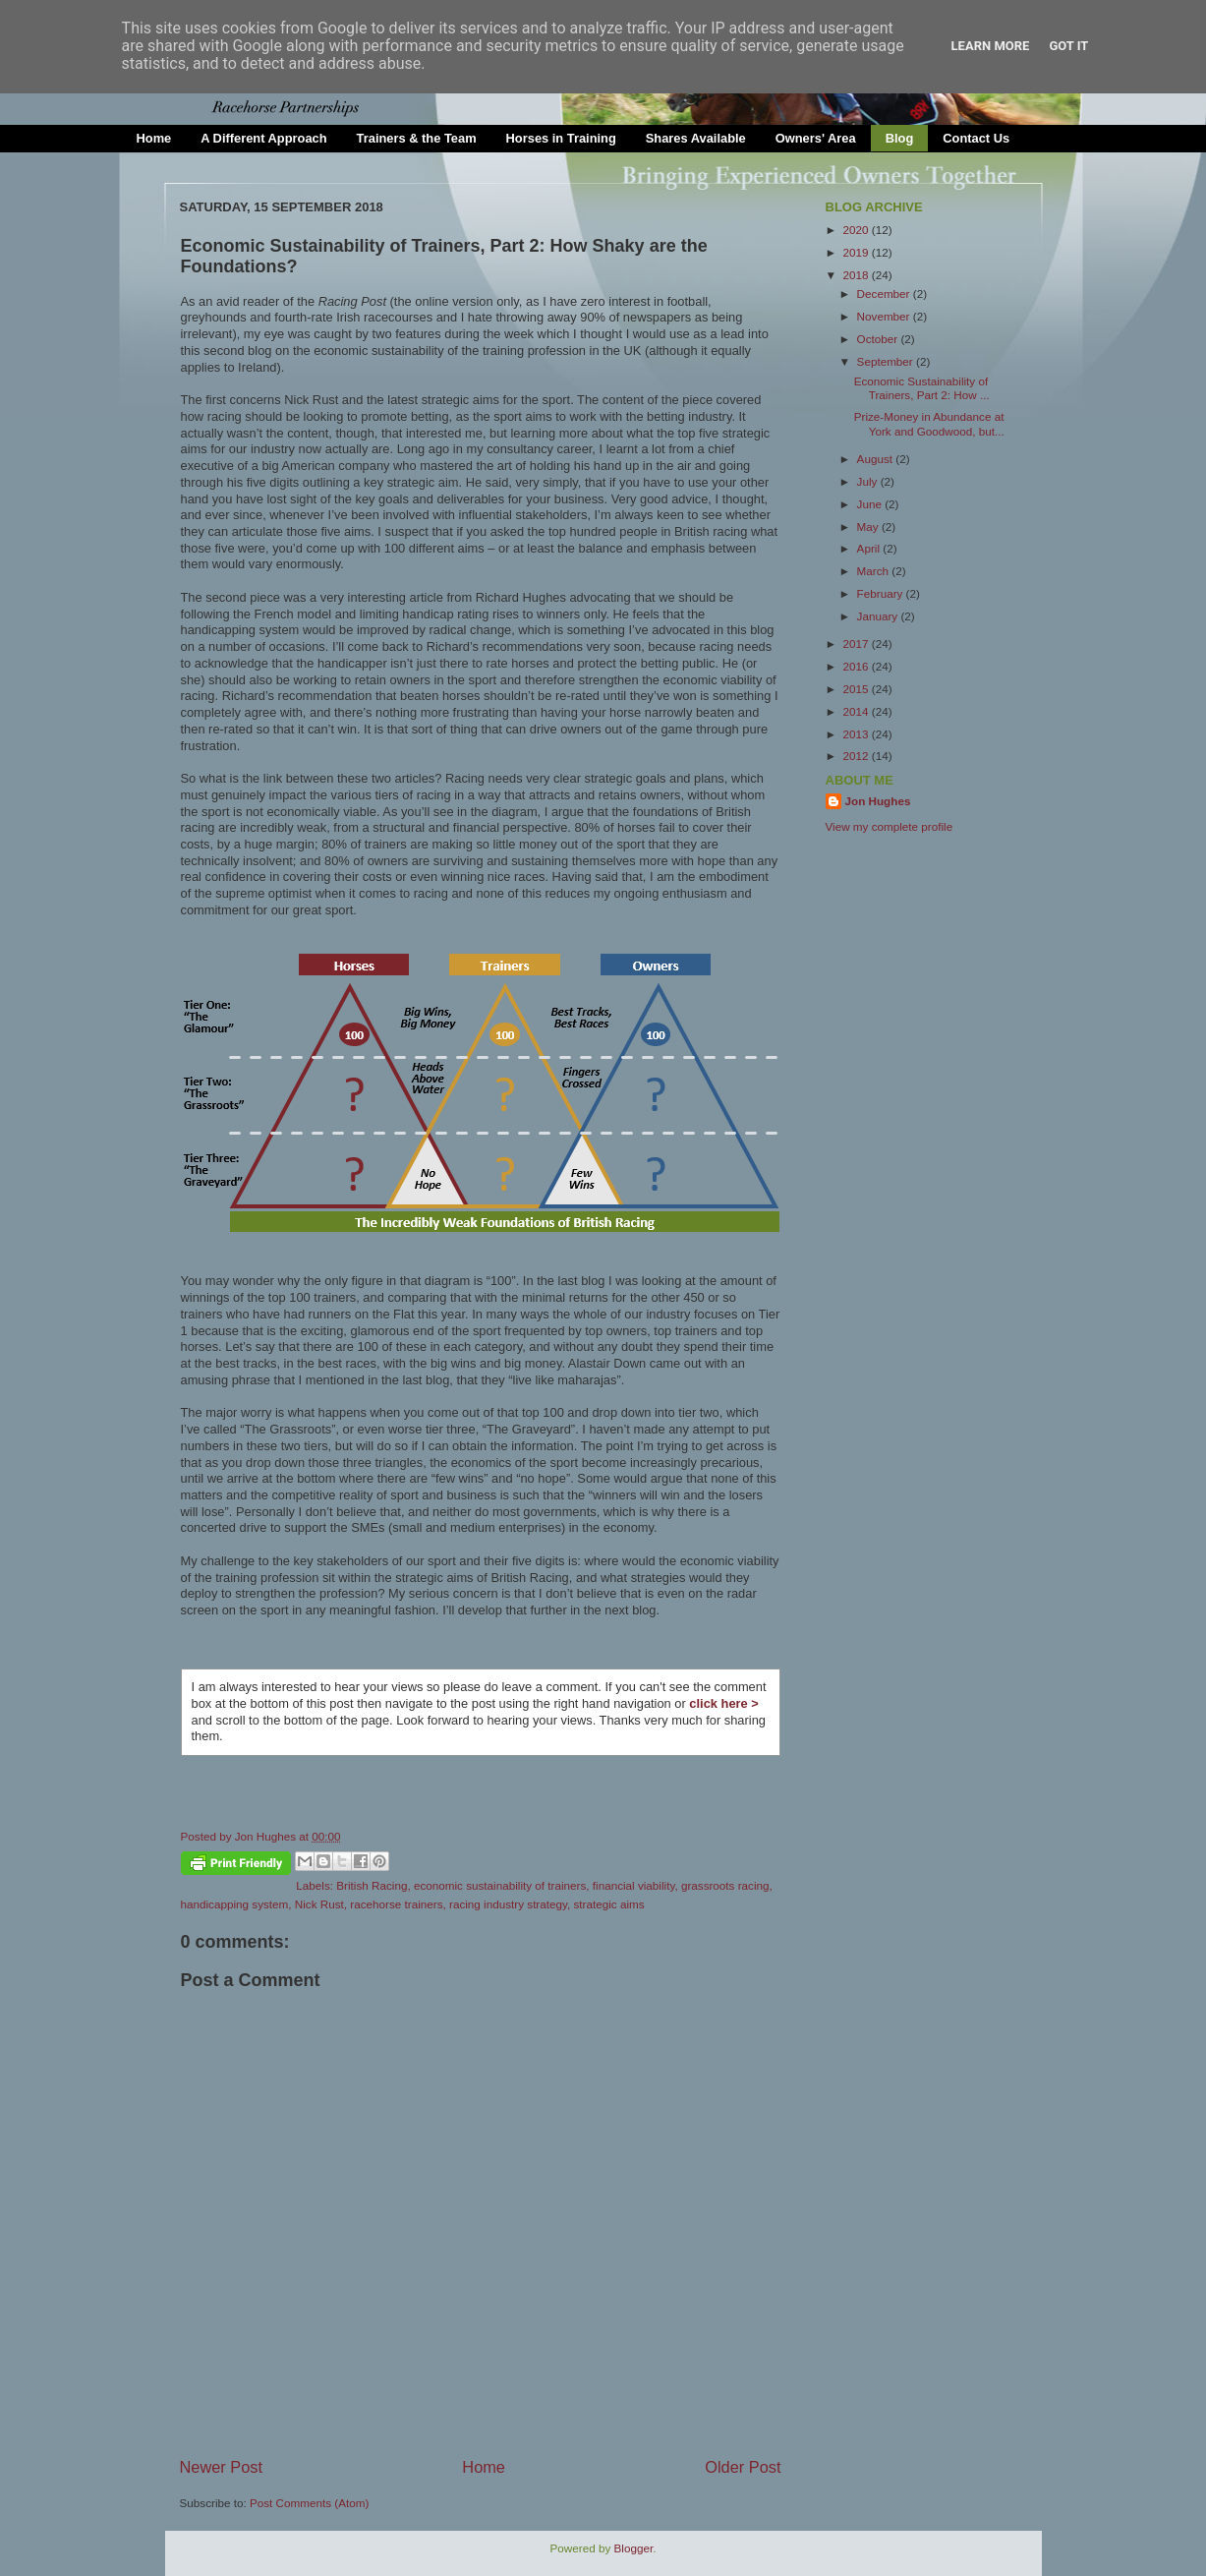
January (879, 616)
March (874, 570)
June (871, 504)
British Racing (371, 1885)
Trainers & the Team (417, 138)
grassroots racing (725, 1885)
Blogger (634, 2548)
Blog (900, 138)
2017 (857, 643)
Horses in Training (561, 138)
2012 (857, 755)
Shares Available (696, 138)
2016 (857, 666)
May (869, 526)
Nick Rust (319, 1904)
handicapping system (235, 1904)
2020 (857, 229)
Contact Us (976, 138)
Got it (1068, 45)
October (879, 338)
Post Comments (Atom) (309, 2502)
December (885, 293)
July (869, 481)
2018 (857, 274)
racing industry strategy (508, 1904)
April (870, 548)
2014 (857, 711)
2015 (857, 688)
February (881, 593)
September (886, 361)
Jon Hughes (267, 1836)
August (876, 458)
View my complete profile (889, 826)
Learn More (990, 45)
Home (154, 138)
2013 (857, 734)
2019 (857, 252)
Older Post (742, 2467)
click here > (723, 1703)
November (885, 316)
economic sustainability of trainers (500, 1885)
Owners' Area (815, 138)
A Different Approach (263, 138)
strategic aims (609, 1904)
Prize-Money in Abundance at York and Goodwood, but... (929, 423)
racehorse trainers (396, 1904)
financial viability (634, 1885)
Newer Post (221, 2467)
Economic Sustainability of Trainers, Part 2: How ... (922, 388)
